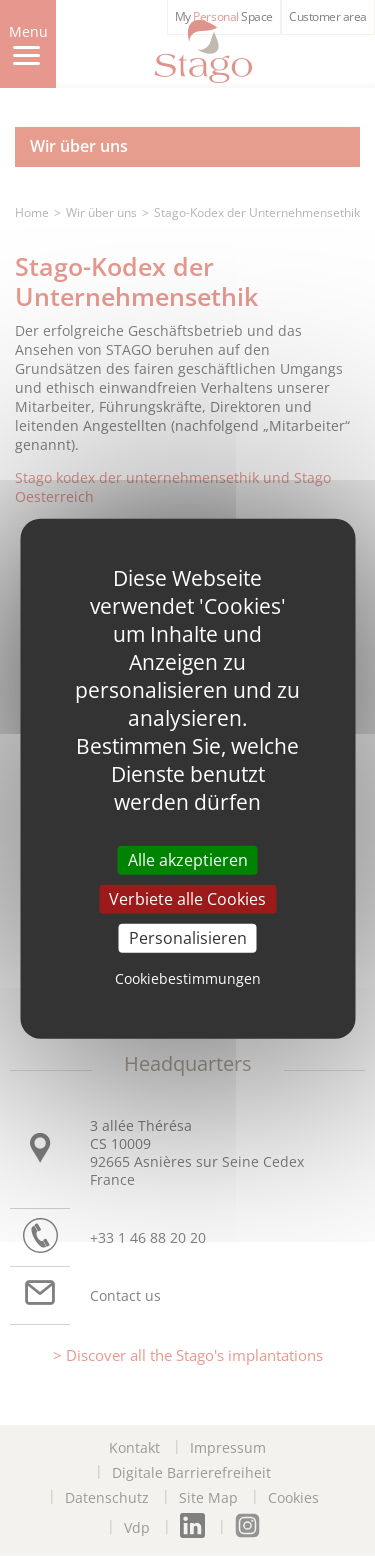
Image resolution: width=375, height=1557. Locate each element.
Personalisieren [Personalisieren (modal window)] (188, 938)
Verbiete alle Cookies (187, 898)
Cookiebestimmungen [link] (188, 978)
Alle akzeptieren (188, 859)
